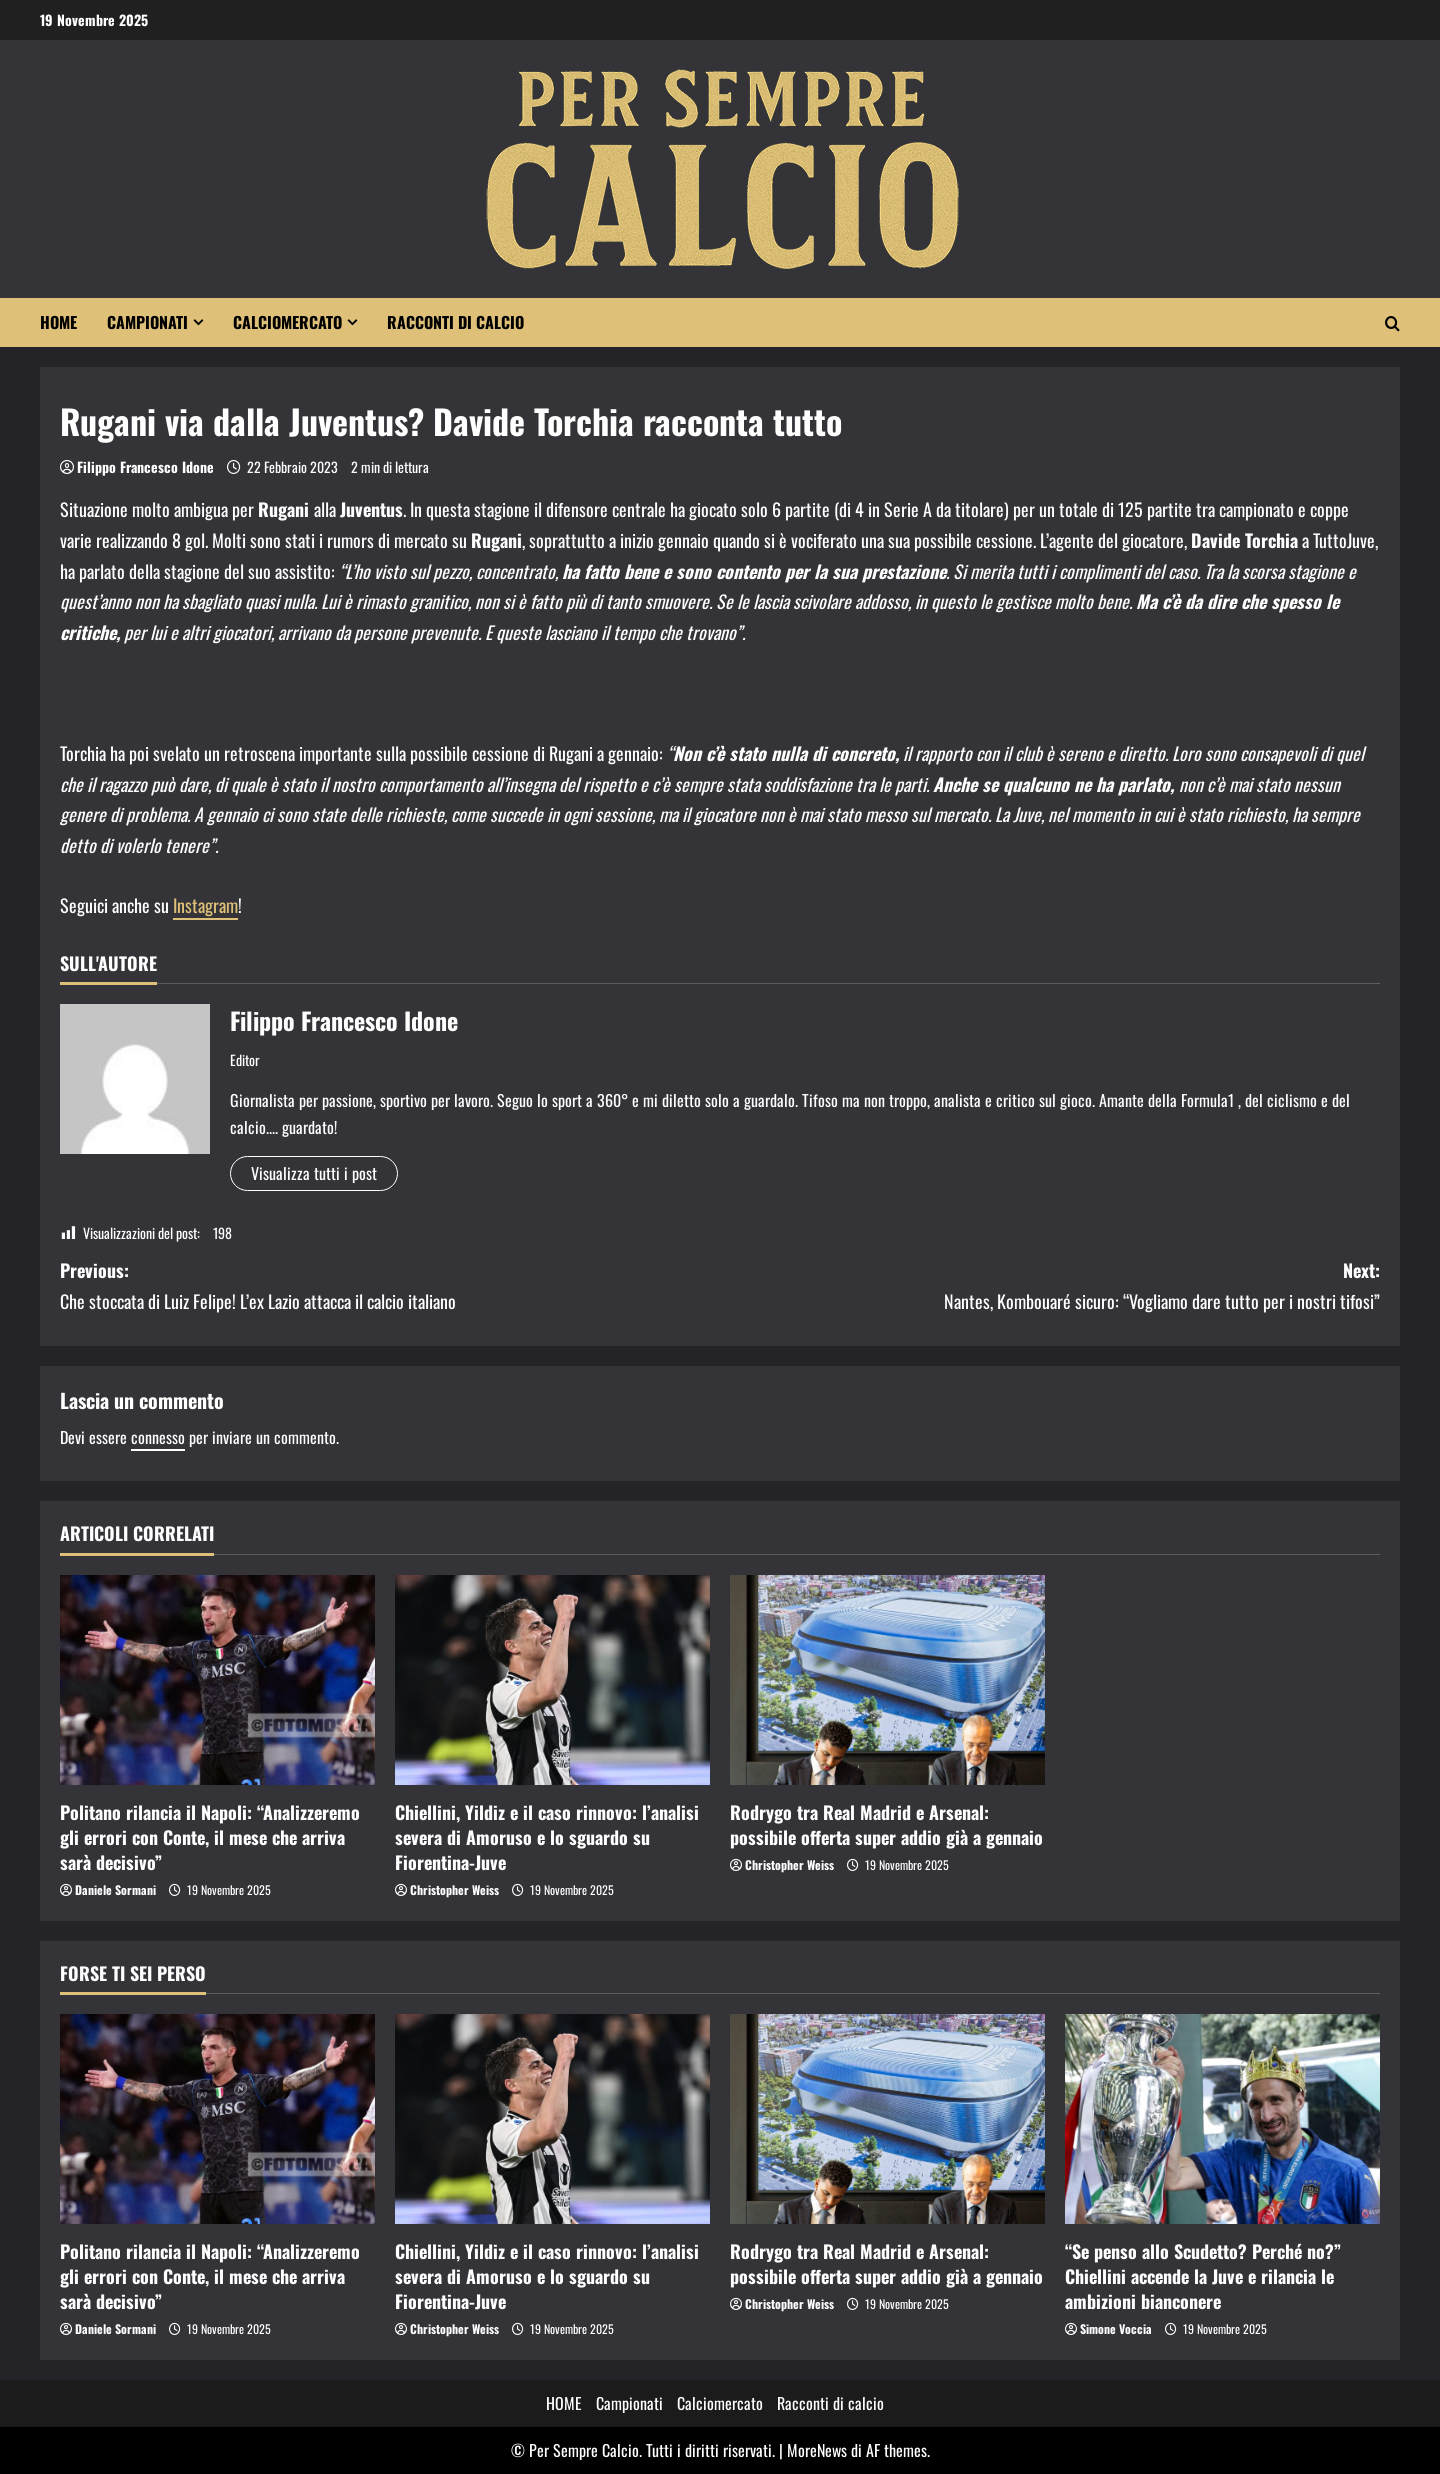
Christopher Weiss (454, 1889)
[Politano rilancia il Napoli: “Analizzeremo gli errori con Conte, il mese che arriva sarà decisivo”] (217, 1680)
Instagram (205, 905)
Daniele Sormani (115, 1889)
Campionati (147, 322)
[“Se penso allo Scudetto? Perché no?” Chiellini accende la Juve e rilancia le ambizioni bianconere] (1222, 2119)
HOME (58, 322)
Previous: (390, 1286)
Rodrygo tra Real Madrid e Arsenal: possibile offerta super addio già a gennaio (886, 1824)
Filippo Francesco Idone (145, 466)
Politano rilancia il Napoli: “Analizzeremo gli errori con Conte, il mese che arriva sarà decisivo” (210, 1837)
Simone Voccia (1116, 2328)
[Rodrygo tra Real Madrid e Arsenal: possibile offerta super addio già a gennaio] (887, 1680)
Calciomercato (287, 322)
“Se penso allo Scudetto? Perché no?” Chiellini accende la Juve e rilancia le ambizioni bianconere (1203, 2276)
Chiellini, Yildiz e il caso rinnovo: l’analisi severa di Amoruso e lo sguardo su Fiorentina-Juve (547, 1837)
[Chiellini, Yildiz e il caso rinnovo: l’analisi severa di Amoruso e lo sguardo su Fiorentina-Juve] (552, 1680)
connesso (158, 1437)
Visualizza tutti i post (314, 1173)
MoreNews (817, 2450)
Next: (1050, 1286)
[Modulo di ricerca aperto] (1392, 323)
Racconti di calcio (455, 322)
